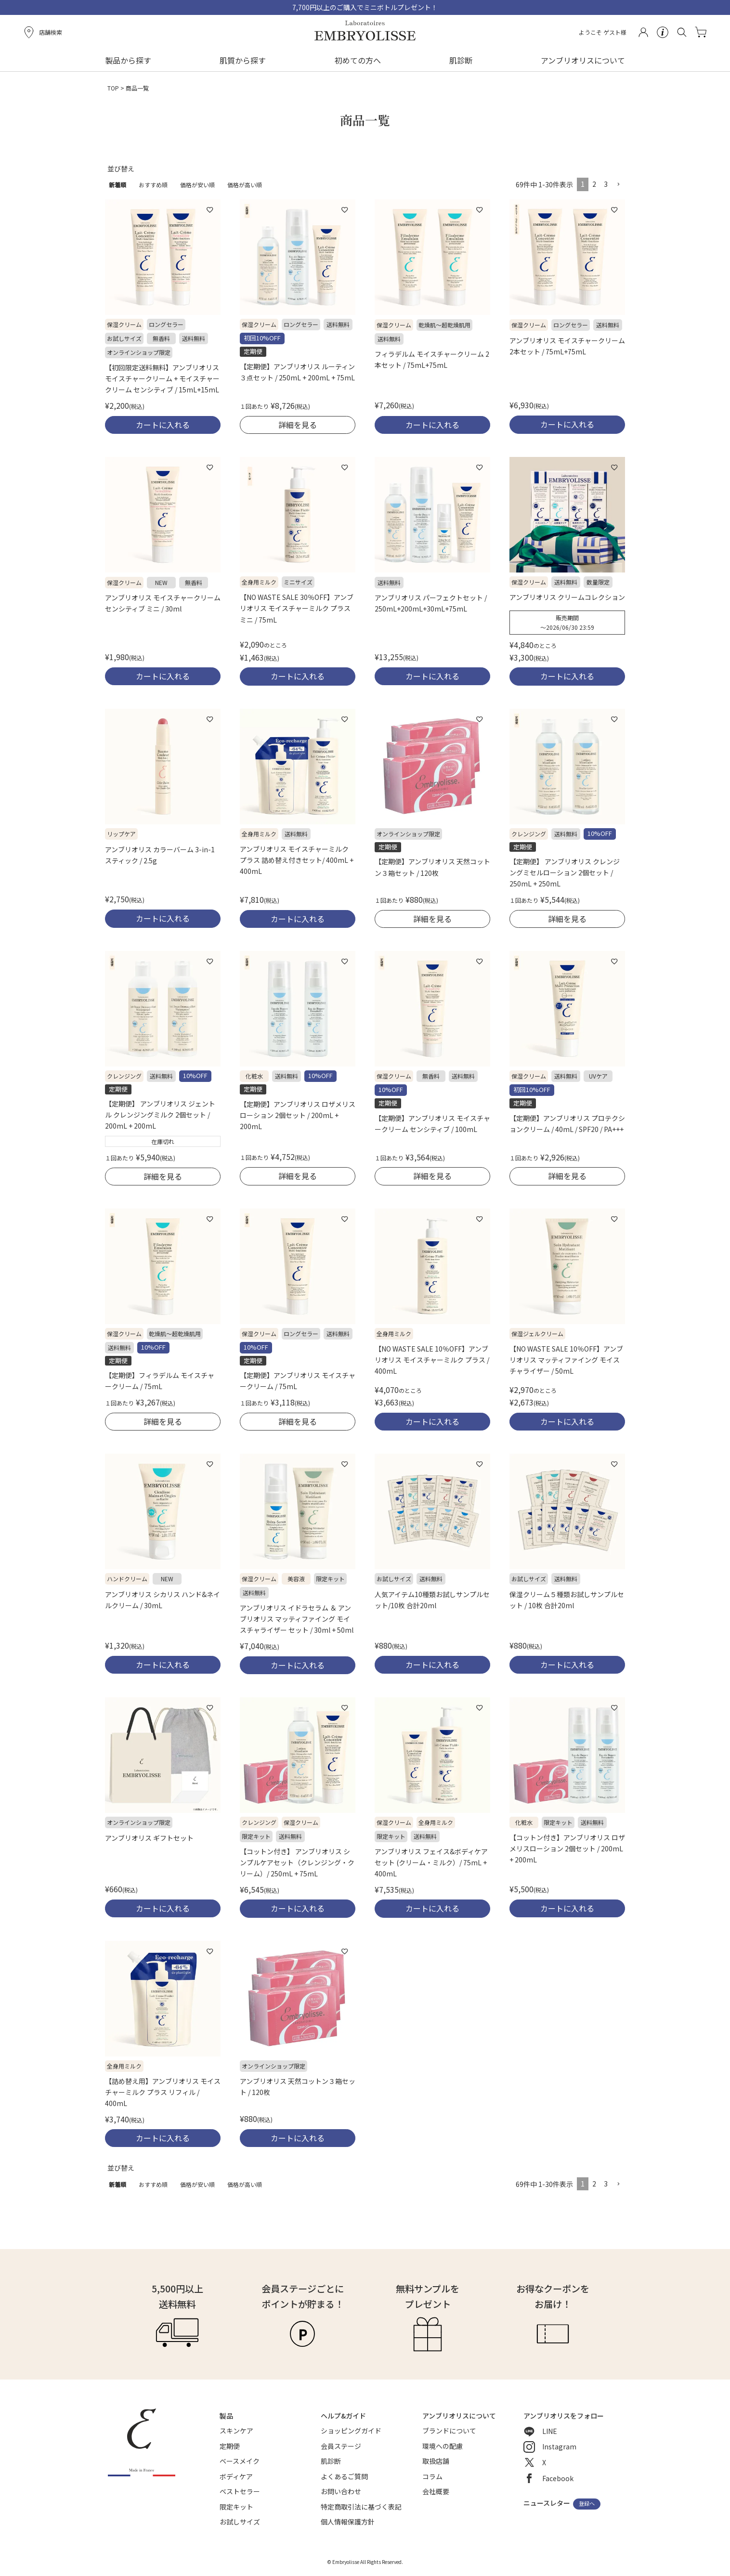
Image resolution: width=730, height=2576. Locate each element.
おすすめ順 (153, 185)
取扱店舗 (435, 2461)
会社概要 (435, 2491)
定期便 (230, 2446)
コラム (432, 2476)
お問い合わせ (341, 2491)
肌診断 (460, 60)
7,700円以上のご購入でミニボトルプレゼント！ (365, 7)
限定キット (236, 2506)
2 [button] (594, 184)
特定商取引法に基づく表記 (361, 2506)
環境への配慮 (442, 2446)
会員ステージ (341, 2446)
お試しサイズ (240, 2521)
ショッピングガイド (351, 2430)
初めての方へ (358, 60)
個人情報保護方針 (348, 2521)
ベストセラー (240, 2491)
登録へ (587, 2503)
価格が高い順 (244, 185)
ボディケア (236, 2476)
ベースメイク (240, 2461)
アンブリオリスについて (583, 60)
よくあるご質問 (344, 2476)
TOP (113, 88)
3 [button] (606, 184)
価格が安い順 (197, 185)
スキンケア (236, 2430)
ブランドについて (449, 2430)
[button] (618, 185)
